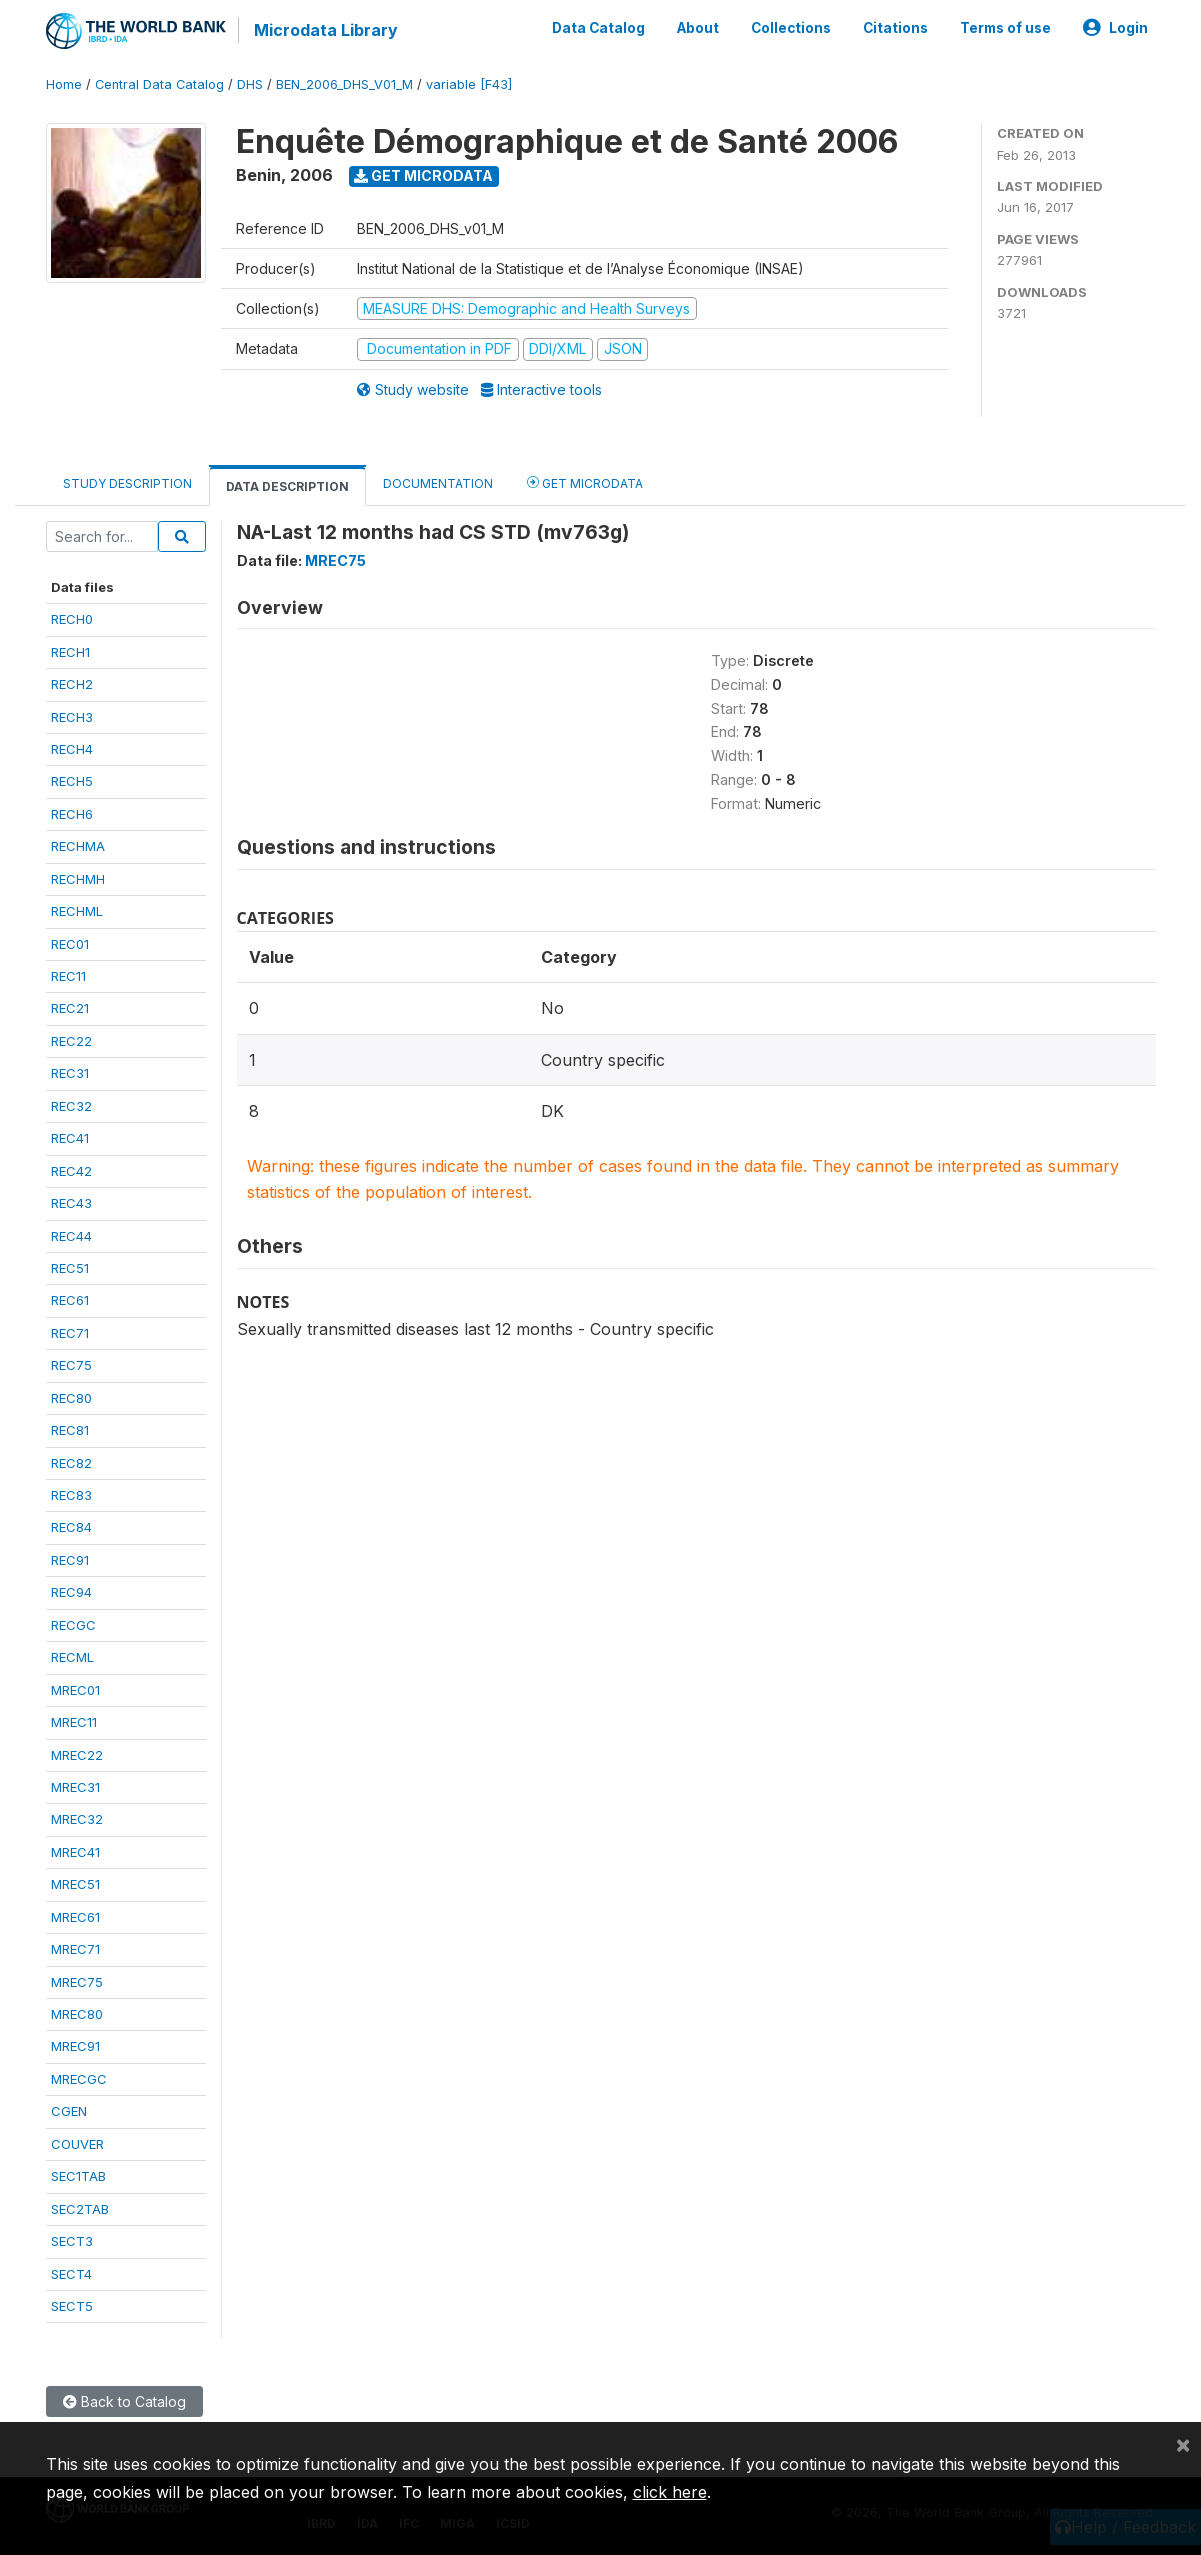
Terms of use (1005, 28)
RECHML (77, 911)
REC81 (70, 1430)
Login (1115, 28)
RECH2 (72, 684)
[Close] (1183, 2444)
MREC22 (77, 1755)
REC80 (71, 1398)
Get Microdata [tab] (585, 482)
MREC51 (75, 1884)
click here (670, 2492)
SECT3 (72, 2241)
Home (64, 84)
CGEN (69, 2111)
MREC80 (77, 2014)
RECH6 (72, 814)
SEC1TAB (78, 2176)
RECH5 (72, 781)
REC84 (71, 1527)
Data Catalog (598, 28)
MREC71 (75, 1949)
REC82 (71, 1463)
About (698, 28)
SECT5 (72, 2306)
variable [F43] (469, 84)
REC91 (70, 1560)
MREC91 (75, 2046)
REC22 (71, 1041)
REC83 (71, 1495)
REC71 (70, 1333)
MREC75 (77, 1982)
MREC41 (75, 1852)
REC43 (71, 1203)
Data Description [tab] (287, 486)
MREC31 (75, 1787)
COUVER (77, 2144)
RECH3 (72, 717)
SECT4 (71, 2274)
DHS (250, 84)
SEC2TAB (80, 2209)
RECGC (73, 1625)
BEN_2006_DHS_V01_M (344, 84)
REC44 (71, 1236)
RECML (72, 1657)
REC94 (71, 1592)
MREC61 (75, 1917)
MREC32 (77, 1819)
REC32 (71, 1106)
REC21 (70, 1008)
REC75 (71, 1365)
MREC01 (75, 1690)
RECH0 (72, 619)
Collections (791, 28)
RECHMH (78, 879)
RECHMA (78, 846)
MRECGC (79, 2079)
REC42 (71, 1171)
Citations (895, 28)
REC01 (70, 944)
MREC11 (74, 1722)
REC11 (68, 976)
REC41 (70, 1138)
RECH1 (70, 652)
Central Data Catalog (159, 84)
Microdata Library (326, 30)
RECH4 (72, 749)
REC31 (70, 1073)
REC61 (70, 1300)
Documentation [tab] (438, 483)
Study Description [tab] (127, 483)
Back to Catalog (124, 2401)
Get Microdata (423, 175)
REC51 (70, 1268)
